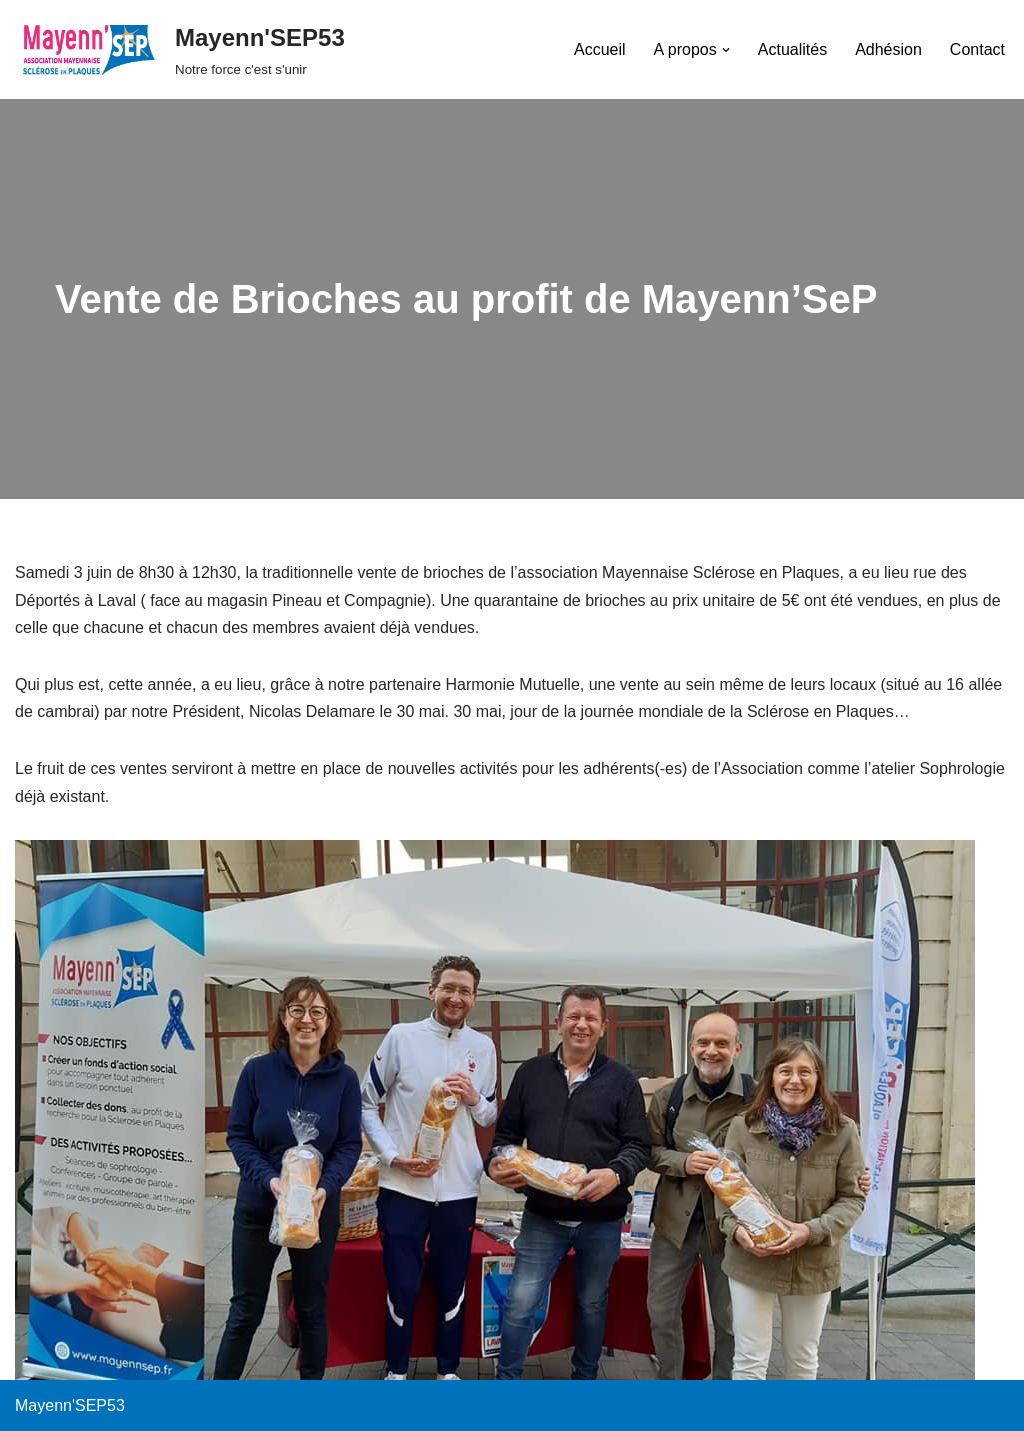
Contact (977, 49)
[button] (726, 50)
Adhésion (888, 49)
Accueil (600, 49)
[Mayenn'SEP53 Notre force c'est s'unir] (180, 49)
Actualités (792, 49)
